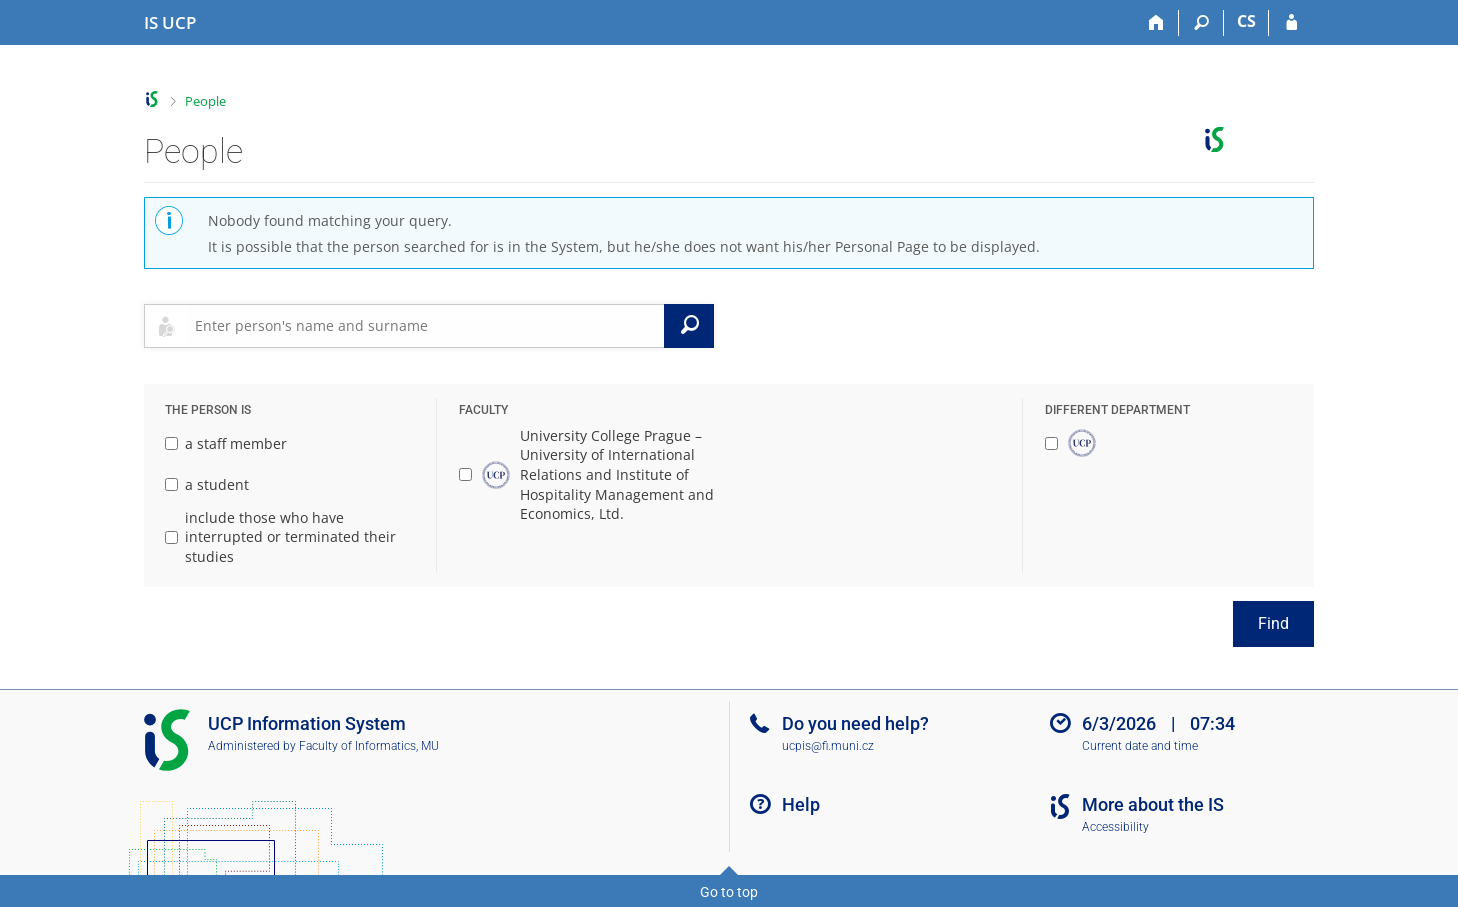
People (205, 101)
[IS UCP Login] (1291, 23)
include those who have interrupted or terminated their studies (280, 537)
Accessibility (1115, 827)
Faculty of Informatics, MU (369, 746)
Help (801, 804)
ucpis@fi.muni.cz (828, 746)
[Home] (1156, 23)
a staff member (226, 443)
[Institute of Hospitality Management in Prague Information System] (170, 23)
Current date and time (1140, 746)
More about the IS (1153, 804)
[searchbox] (425, 326)
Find (1273, 623)
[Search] (1201, 23)
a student (207, 484)
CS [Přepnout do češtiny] (1246, 21)
